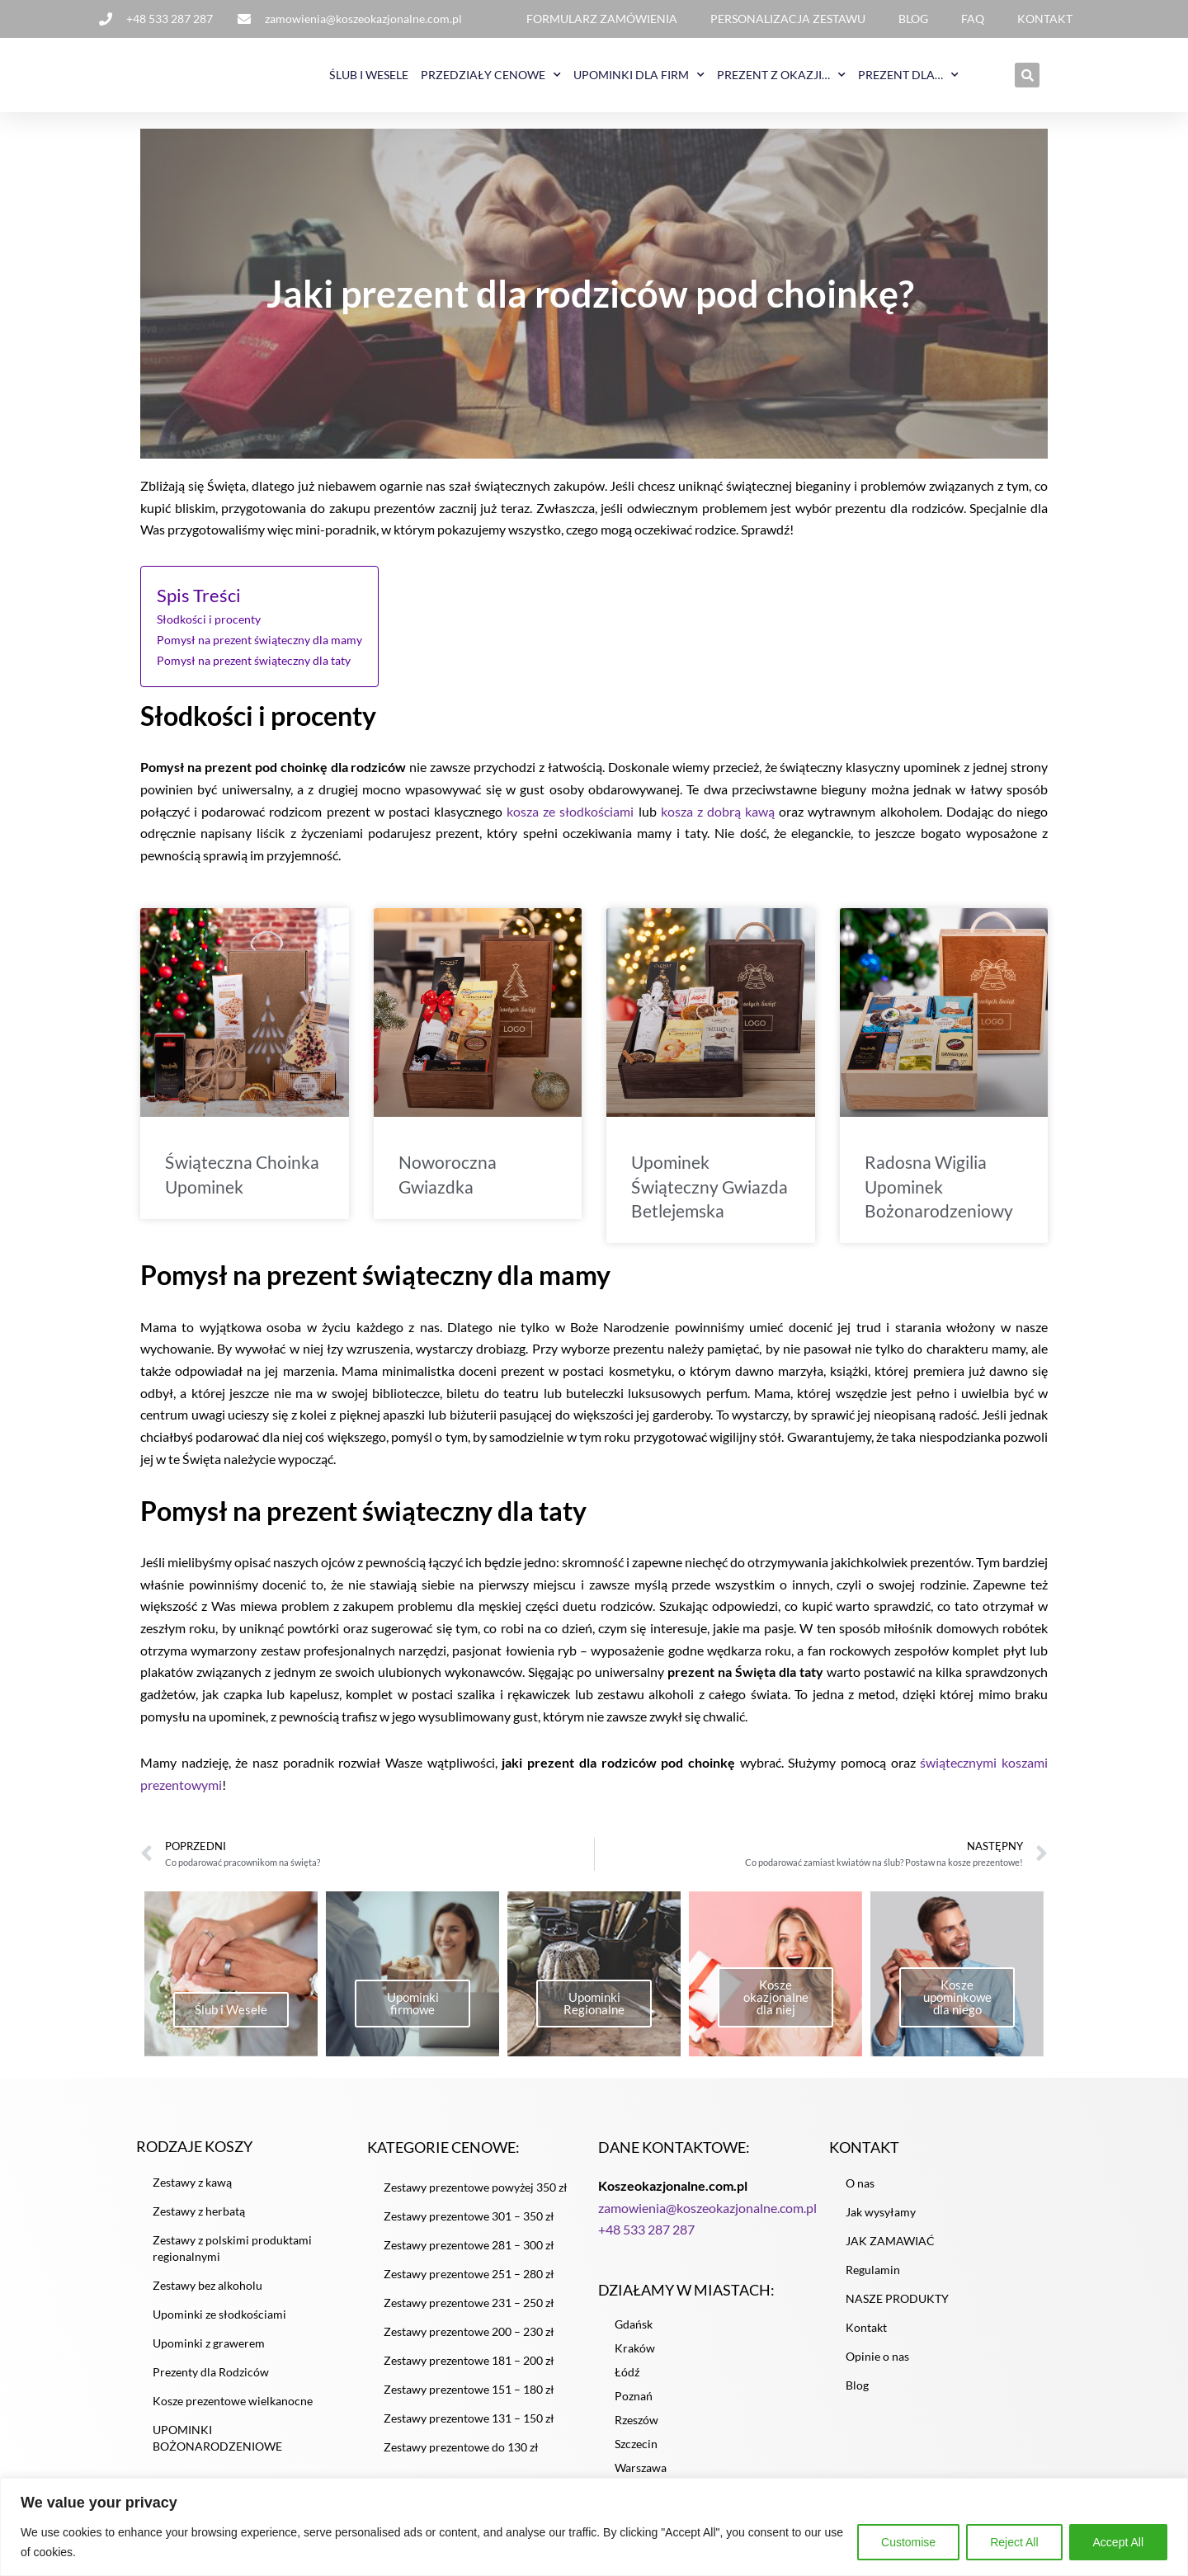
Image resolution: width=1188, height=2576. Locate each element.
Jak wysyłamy (881, 2222)
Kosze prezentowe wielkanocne (233, 2411)
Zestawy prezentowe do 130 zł (461, 2457)
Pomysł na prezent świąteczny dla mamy (259, 641)
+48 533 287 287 (646, 2241)
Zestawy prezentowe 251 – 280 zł (469, 2284)
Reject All (1014, 2542)
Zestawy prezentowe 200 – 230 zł (469, 2341)
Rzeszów (636, 2431)
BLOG (913, 19)
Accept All (1118, 2542)
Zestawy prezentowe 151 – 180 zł (469, 2399)
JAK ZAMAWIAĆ (890, 2251)
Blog (857, 2395)
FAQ (972, 19)
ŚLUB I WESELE (368, 75)
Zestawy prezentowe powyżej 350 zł (476, 2197)
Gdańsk (634, 2336)
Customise (908, 2542)
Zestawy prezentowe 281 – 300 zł (469, 2255)
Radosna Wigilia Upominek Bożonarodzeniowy (939, 1188)
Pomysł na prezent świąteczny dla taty (254, 661)
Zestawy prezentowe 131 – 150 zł (469, 2428)
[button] (1027, 75)
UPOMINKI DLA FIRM (639, 75)
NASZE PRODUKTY (897, 2308)
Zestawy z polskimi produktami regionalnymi (232, 2259)
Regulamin (873, 2279)
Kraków (635, 2359)
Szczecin (636, 2455)
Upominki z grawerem (209, 2354)
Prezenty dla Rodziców (211, 2383)
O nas (860, 2193)
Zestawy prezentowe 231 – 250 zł (469, 2312)
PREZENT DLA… (908, 75)
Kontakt (866, 2337)
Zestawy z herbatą (199, 2222)
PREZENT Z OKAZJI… (781, 75)
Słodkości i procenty (209, 621)
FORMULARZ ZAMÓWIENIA (601, 19)
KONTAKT (1044, 19)
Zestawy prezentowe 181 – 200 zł (469, 2370)
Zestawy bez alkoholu (207, 2296)
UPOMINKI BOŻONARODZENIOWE (217, 2448)
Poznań (634, 2407)
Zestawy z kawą (192, 2193)
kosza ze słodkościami (570, 813)
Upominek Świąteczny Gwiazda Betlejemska (709, 1188)
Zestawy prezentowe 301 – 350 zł (469, 2226)
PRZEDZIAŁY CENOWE (491, 75)
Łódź (627, 2383)
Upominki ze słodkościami (219, 2325)
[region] (594, 2527)
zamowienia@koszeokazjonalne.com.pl (707, 2219)
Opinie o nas (877, 2366)
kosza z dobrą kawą (718, 813)
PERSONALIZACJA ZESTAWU (787, 19)
